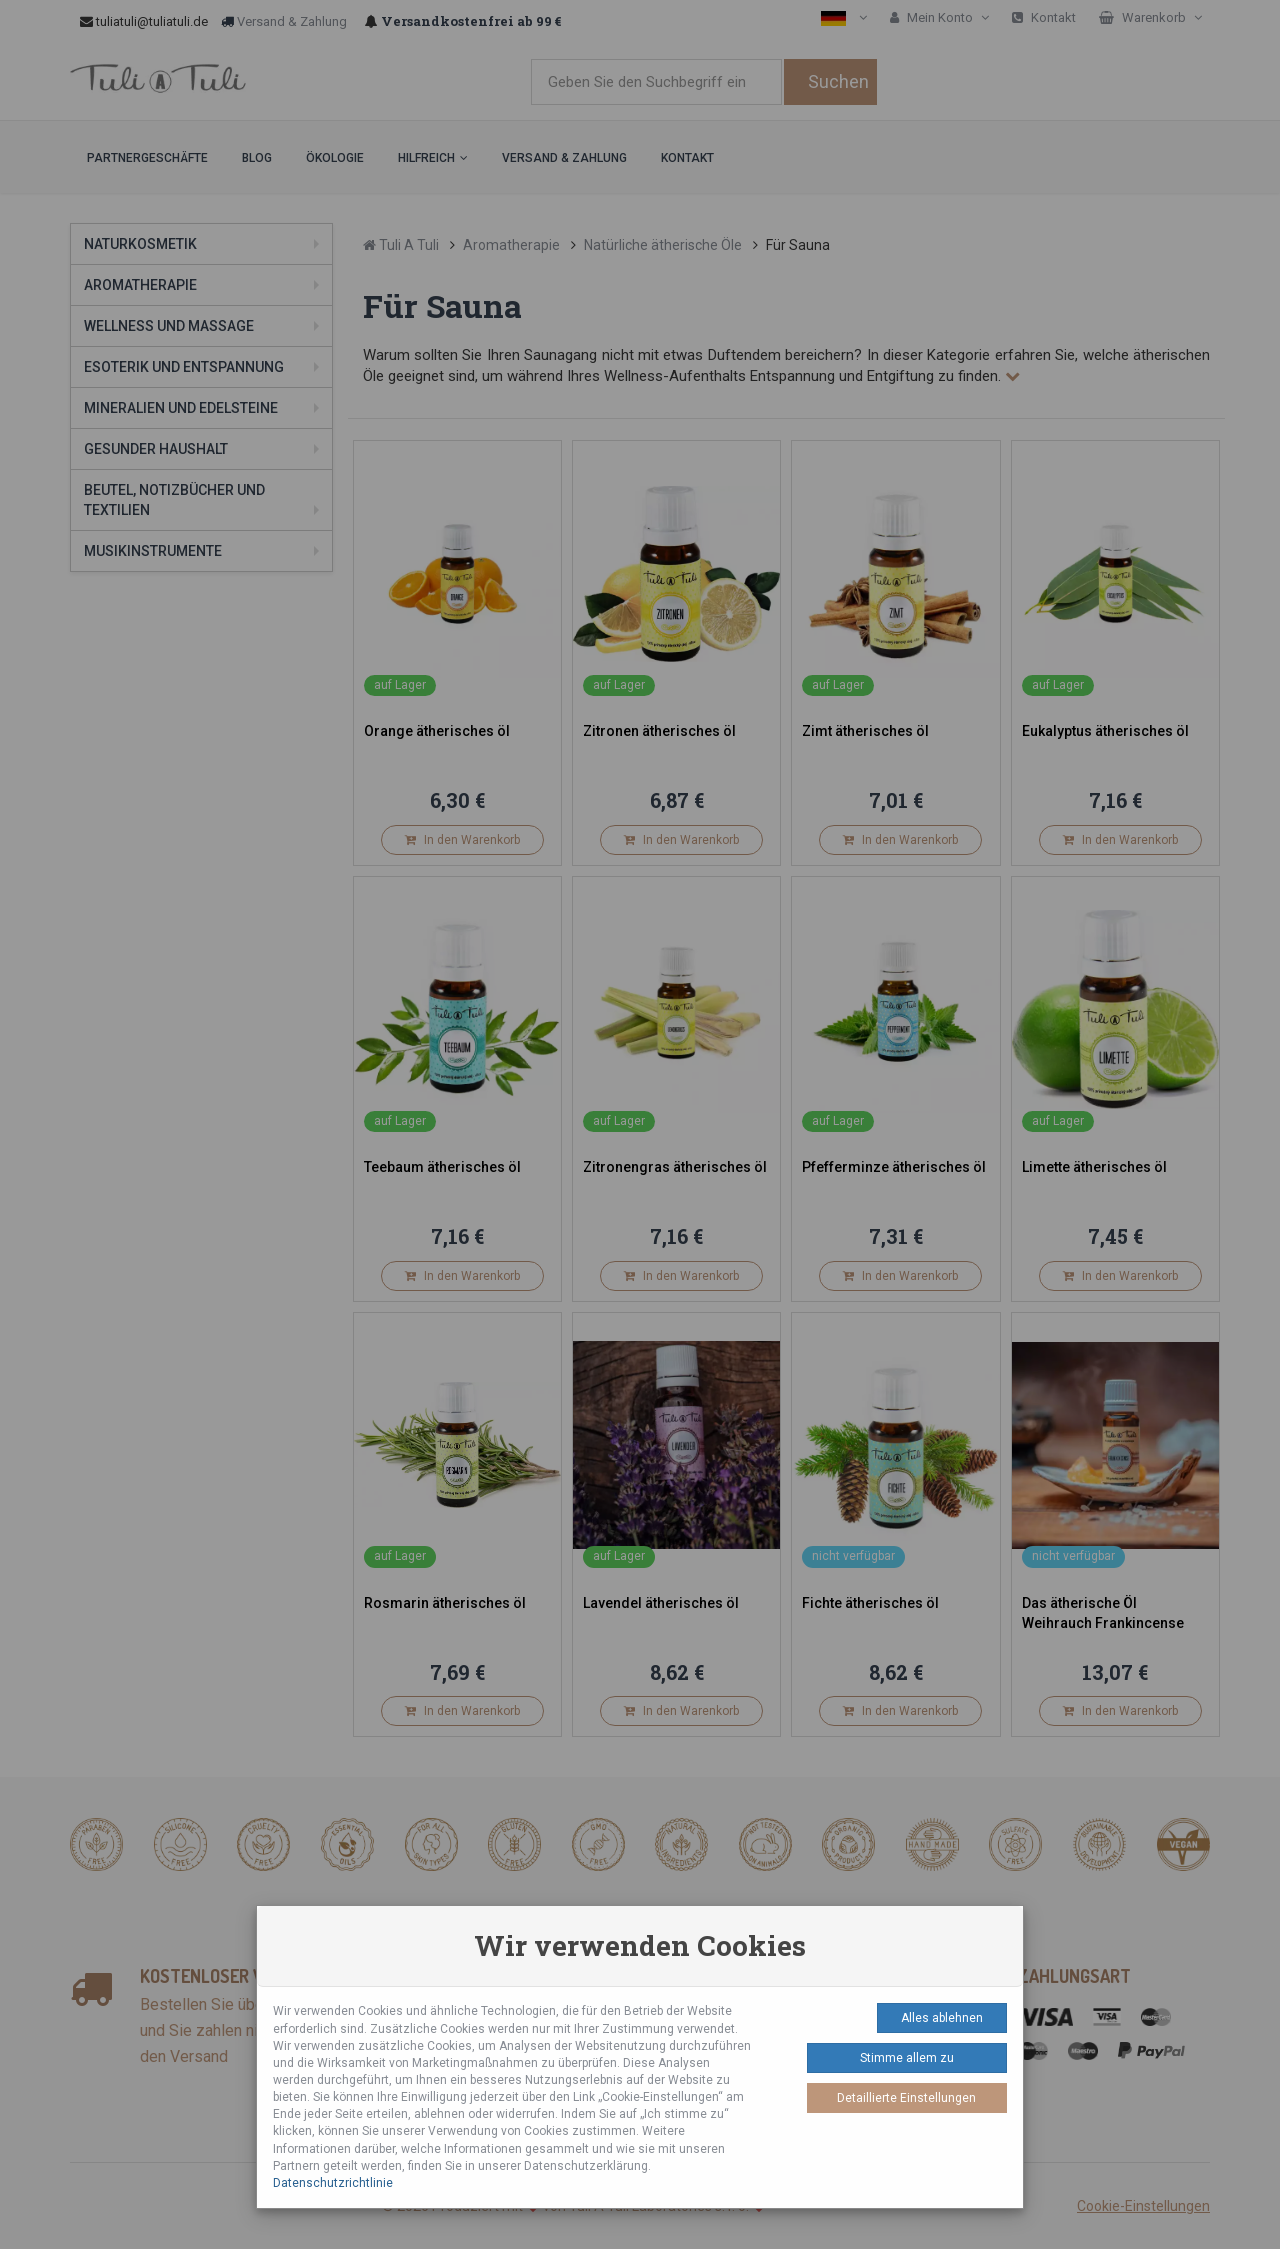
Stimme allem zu (907, 2058)
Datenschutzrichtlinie (333, 2183)
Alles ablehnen (942, 2018)
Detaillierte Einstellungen (906, 2098)
